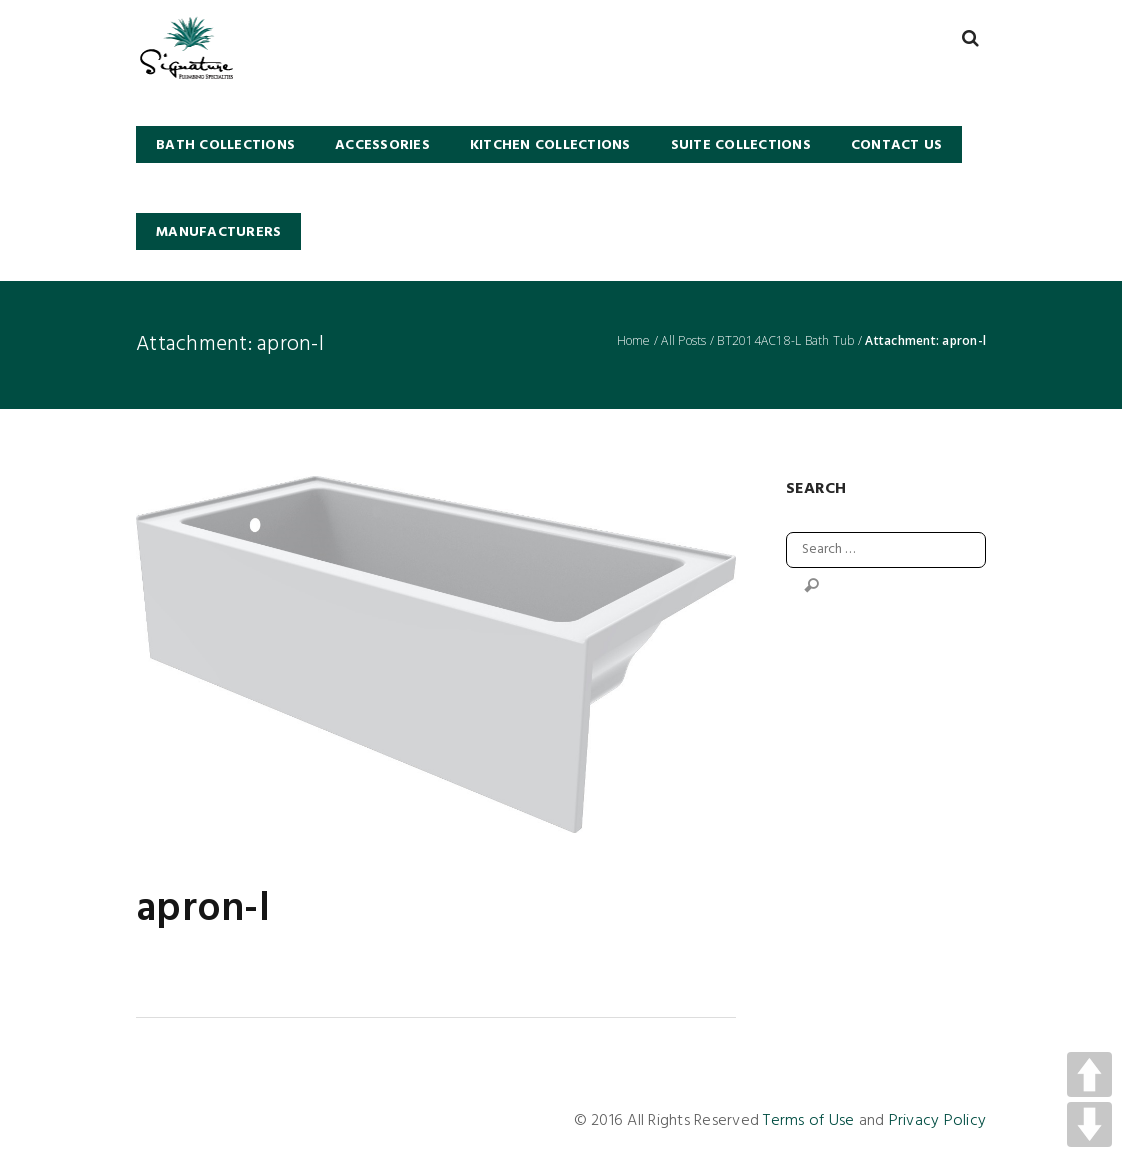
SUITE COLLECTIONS (741, 145)
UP (1089, 1074)
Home (634, 341)
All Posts (683, 341)
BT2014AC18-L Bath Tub (785, 341)
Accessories (382, 145)
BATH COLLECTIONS (225, 145)
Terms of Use (808, 1121)
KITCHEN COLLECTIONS (550, 145)
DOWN (1089, 1124)
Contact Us (897, 145)
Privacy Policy (938, 1121)
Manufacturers (218, 232)
